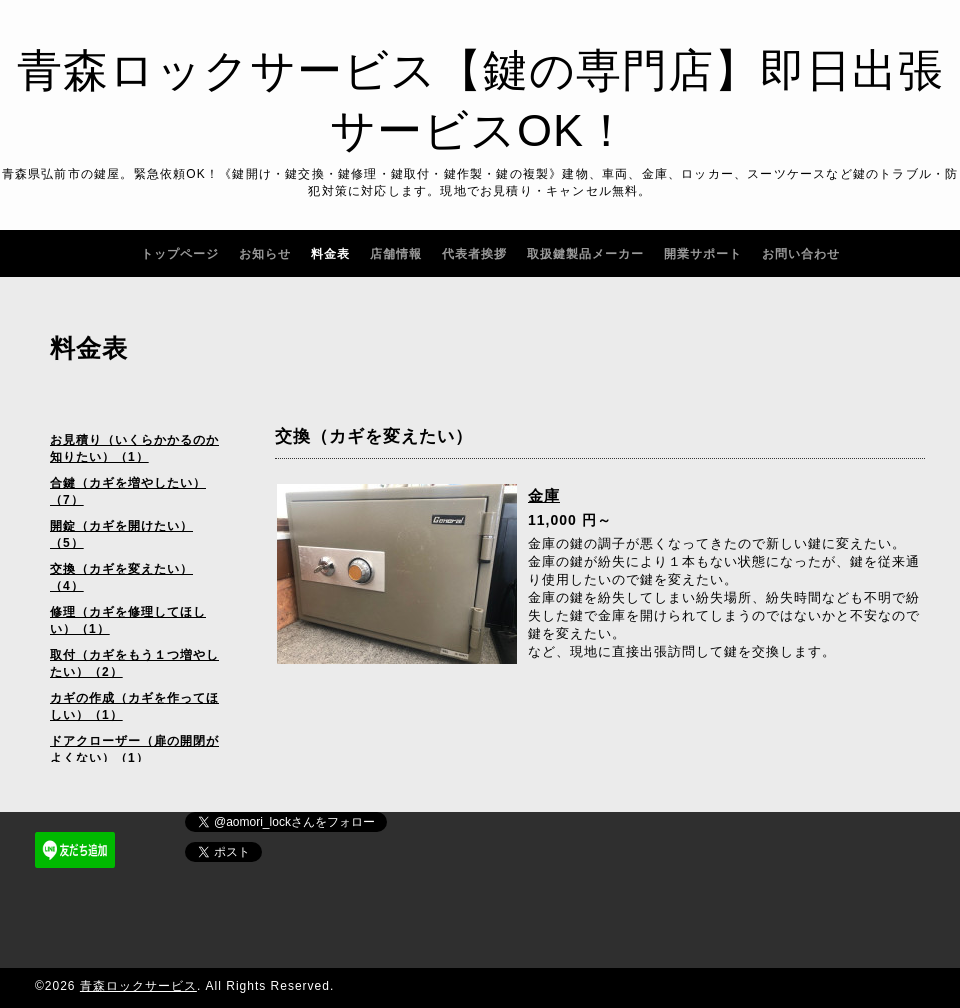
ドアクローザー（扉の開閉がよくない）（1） (134, 749)
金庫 (544, 495)
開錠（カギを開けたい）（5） (121, 534)
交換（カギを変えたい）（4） (121, 577)
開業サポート (703, 254)
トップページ (180, 254)
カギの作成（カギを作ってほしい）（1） (134, 706)
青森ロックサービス (138, 986)
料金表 (330, 254)
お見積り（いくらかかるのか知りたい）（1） (134, 448)
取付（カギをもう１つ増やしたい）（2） (134, 663)
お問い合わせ (801, 254)
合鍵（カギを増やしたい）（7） (128, 491)
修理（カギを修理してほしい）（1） (128, 620)
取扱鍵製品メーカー (585, 254)
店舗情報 (396, 254)
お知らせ (265, 254)
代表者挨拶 (474, 254)
